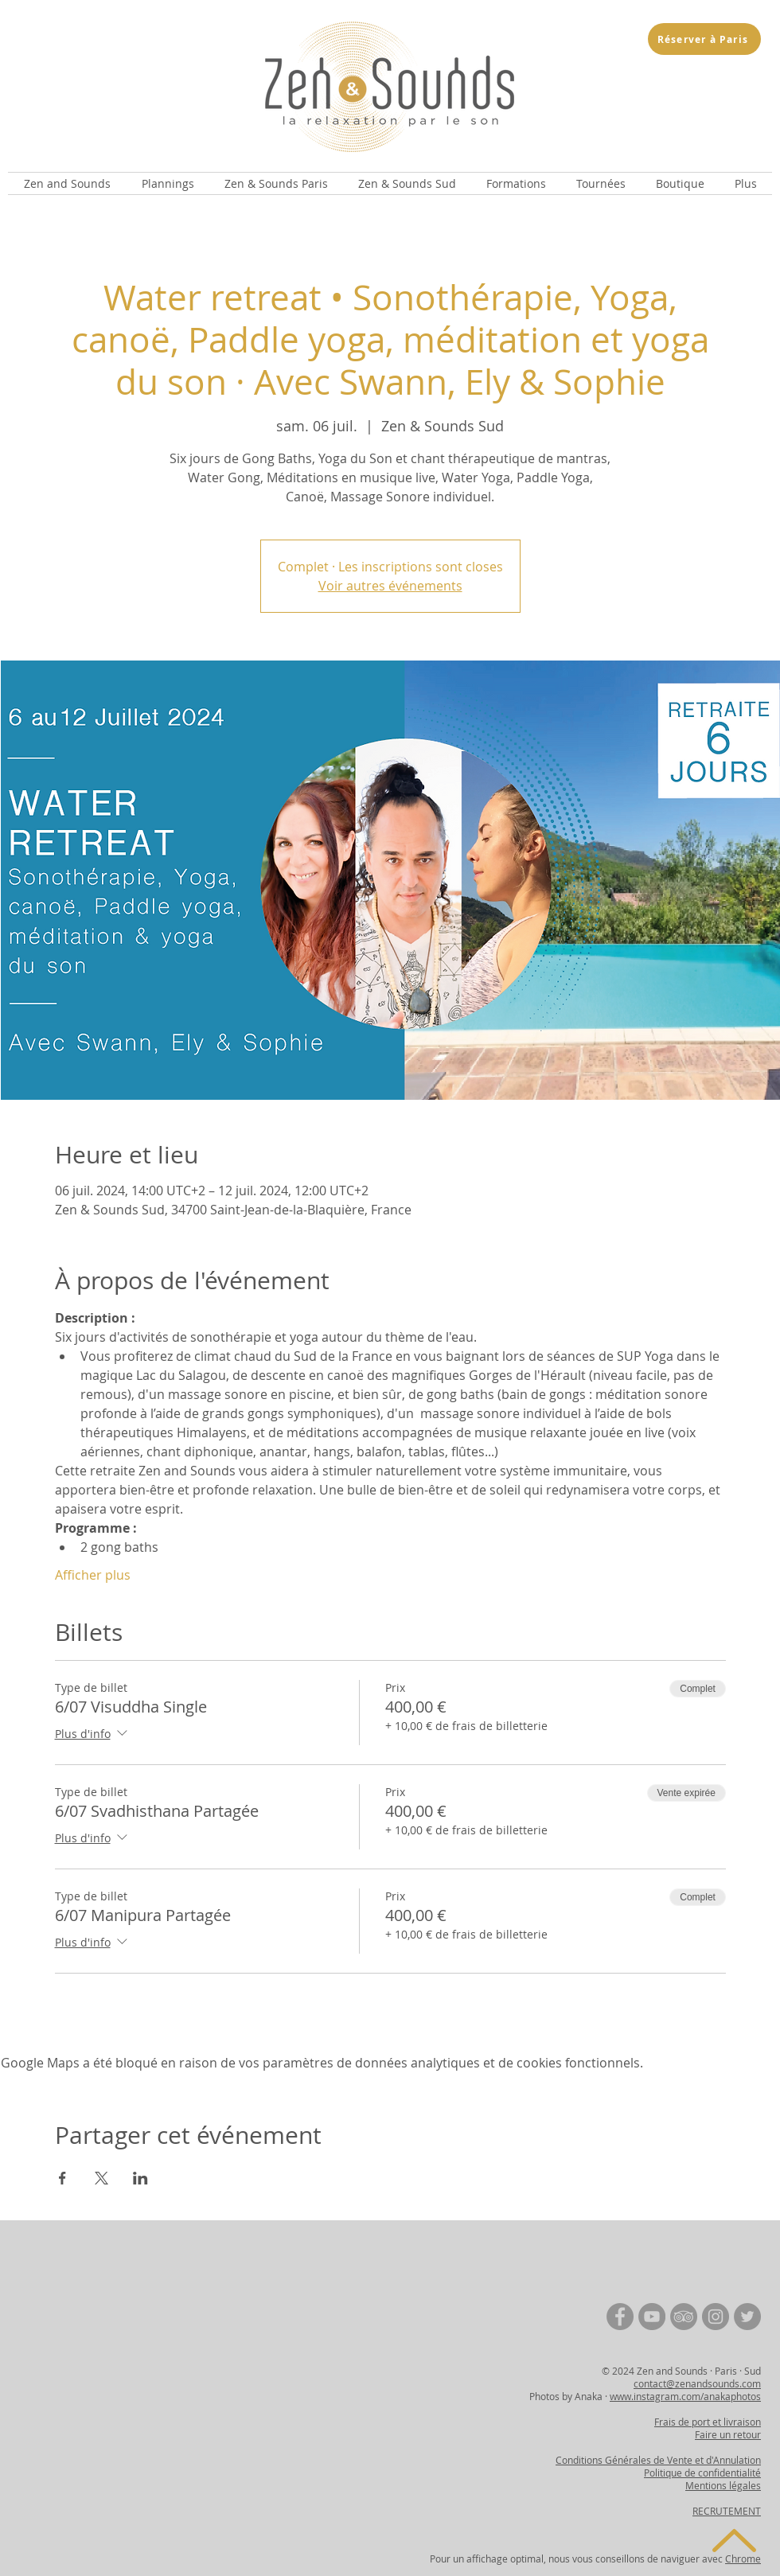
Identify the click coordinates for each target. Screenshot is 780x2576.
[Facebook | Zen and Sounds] (620, 2316)
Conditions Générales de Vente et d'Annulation (658, 2459)
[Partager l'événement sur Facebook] (62, 2178)
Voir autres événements (390, 585)
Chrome (743, 2558)
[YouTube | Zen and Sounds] (651, 2316)
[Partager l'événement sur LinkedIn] (140, 2178)
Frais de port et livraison (707, 2421)
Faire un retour (728, 2434)
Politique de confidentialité (702, 2472)
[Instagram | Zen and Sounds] (715, 2316)
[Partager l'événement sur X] (101, 2178)
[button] (67, 183)
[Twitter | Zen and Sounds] (747, 2316)
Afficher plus (93, 1575)
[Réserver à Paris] (704, 39)
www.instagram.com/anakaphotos (685, 2396)
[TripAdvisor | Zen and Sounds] (683, 2316)
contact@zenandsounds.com (697, 2383)
